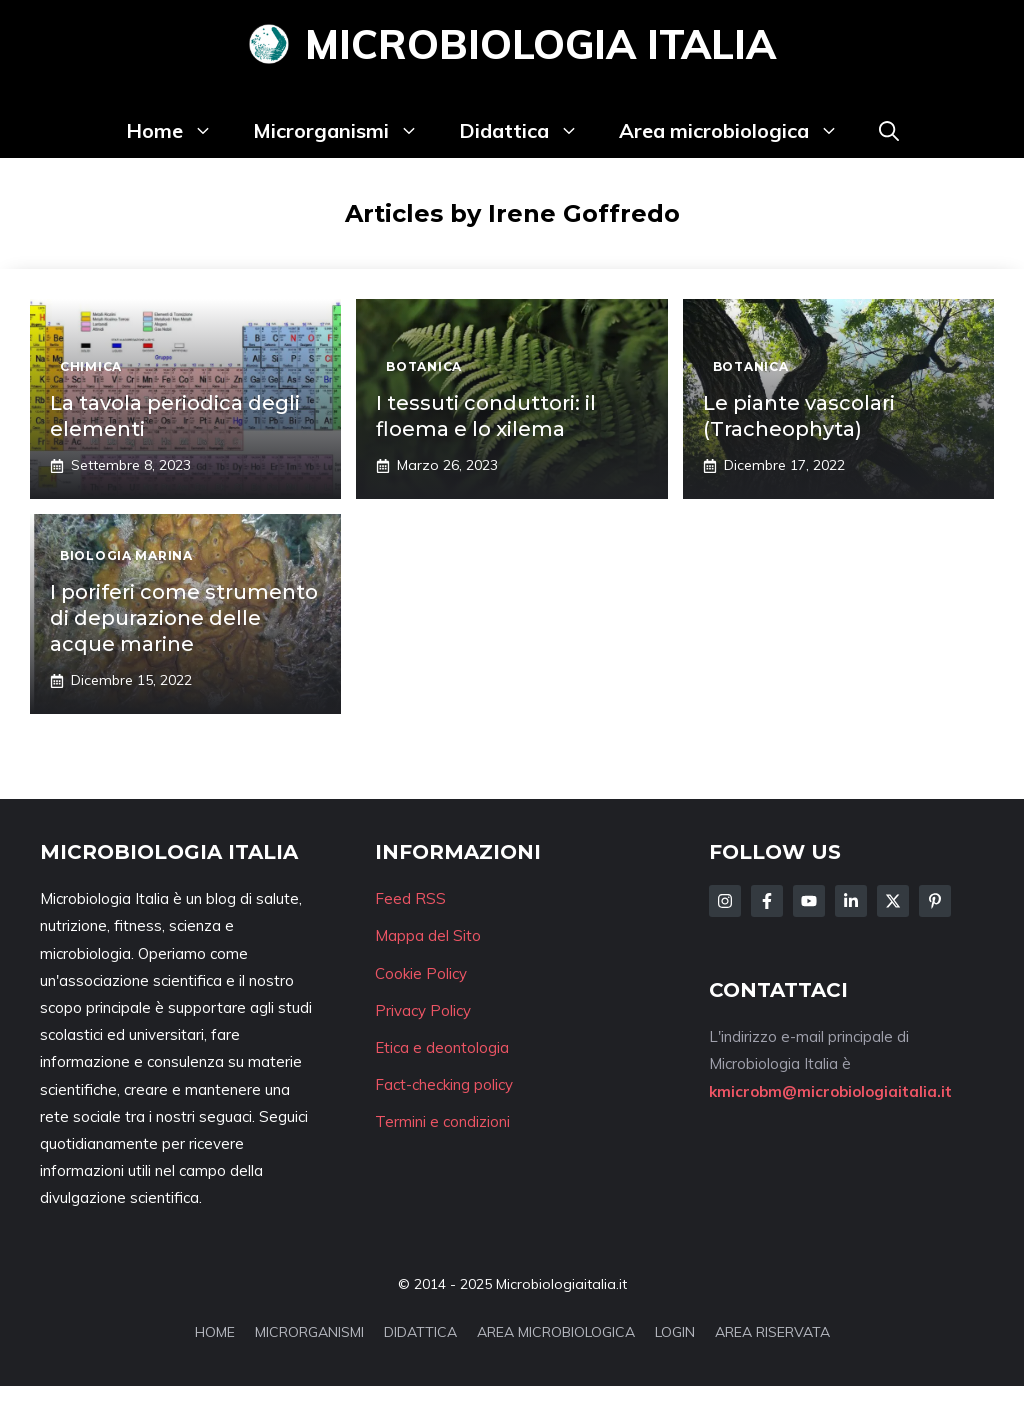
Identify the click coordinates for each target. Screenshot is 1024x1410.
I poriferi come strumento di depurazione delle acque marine (184, 618)
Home (179, 131)
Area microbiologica (739, 131)
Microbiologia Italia (540, 44)
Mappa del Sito (428, 935)
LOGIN (675, 1332)
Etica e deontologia (442, 1047)
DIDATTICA (420, 1332)
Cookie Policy (421, 973)
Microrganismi (346, 131)
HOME (215, 1332)
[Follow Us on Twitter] (893, 901)
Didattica (529, 131)
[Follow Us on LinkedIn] (851, 901)
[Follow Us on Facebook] (767, 901)
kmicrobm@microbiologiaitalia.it (830, 1091)
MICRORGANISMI (309, 1332)
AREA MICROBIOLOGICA (556, 1332)
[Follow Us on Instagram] (725, 901)
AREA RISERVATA (772, 1332)
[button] (889, 131)
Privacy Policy (423, 1010)
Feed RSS (410, 898)
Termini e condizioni (442, 1121)
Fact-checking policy (444, 1084)
